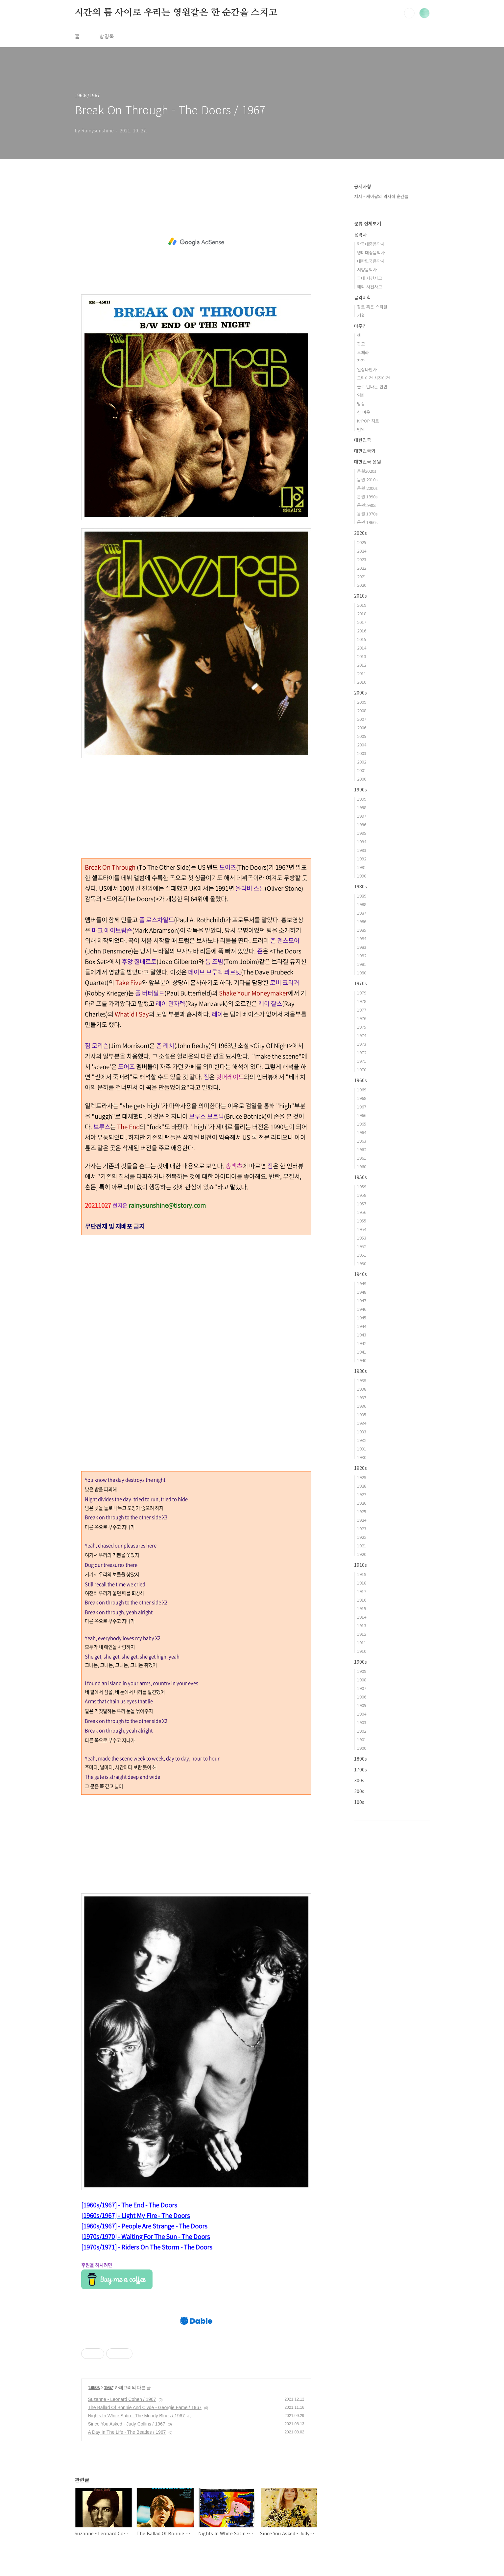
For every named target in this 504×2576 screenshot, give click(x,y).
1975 (361, 1027)
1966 (361, 1115)
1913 (361, 1625)
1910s (360, 1565)
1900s (360, 1661)
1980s (360, 886)
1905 (361, 1705)
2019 (361, 605)
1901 (361, 1739)
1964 (361, 1132)
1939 (361, 1380)
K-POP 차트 (368, 421)
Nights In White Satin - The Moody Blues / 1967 (136, 2415)
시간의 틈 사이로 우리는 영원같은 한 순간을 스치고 (176, 12)
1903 (361, 1722)
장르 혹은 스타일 (372, 307)
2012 (361, 665)
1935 (361, 1414)
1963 (361, 1141)
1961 (361, 1158)
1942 (361, 1343)
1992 (361, 858)
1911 (361, 1642)
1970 (361, 1069)
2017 (361, 622)
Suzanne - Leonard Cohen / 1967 (122, 2399)
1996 (361, 824)
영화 (361, 395)
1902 (361, 1731)
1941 (361, 1352)
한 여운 (363, 412)
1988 (361, 904)
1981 (361, 964)
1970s (360, 983)
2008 (361, 710)
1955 (361, 1221)
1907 (361, 1688)
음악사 (360, 234)
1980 (361, 972)
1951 (361, 1255)
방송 (361, 403)
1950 (361, 1263)
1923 (361, 1528)
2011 (361, 673)
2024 (361, 551)
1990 (361, 876)
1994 (361, 841)
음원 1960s (367, 522)
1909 (361, 1671)
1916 (361, 1600)
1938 (361, 1389)
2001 (361, 770)
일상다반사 (367, 369)
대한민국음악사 (371, 261)
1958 (361, 1195)
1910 (361, 1651)
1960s (94, 2387)
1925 (361, 1511)
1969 (361, 1089)
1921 (361, 1545)
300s (359, 1780)
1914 (361, 1617)
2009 (361, 702)
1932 (361, 1440)
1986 (361, 921)
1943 (361, 1335)
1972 (361, 1052)
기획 (361, 315)
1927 (361, 1494)
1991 (361, 867)
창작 (361, 361)
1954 (361, 1229)
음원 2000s (367, 488)
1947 (361, 1300)
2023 (361, 559)
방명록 (106, 36)
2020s (360, 533)
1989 (361, 896)
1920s (360, 1468)
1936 (361, 1406)
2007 (361, 719)
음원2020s (366, 471)
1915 (361, 1608)
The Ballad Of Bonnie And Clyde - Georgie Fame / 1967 (145, 2407)
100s (359, 1802)
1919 (361, 1574)
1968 (361, 1098)
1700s (360, 1769)
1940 (361, 1360)
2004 (361, 744)
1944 (361, 1326)
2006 (361, 727)
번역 (361, 429)
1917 (361, 1591)
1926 (361, 1503)
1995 (361, 833)
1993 (361, 850)
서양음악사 (367, 269)
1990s (360, 789)
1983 (361, 947)
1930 (361, 1457)
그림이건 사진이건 (373, 378)
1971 (361, 1061)
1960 (361, 1166)
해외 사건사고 (369, 287)
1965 (361, 1124)
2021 (361, 576)
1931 (361, 1449)
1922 (361, 1537)
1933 (361, 1431)
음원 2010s (367, 479)
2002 (361, 762)
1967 (108, 2387)
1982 (361, 955)
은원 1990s (367, 496)
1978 (361, 1001)
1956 (361, 1212)
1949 (361, 1283)
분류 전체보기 (367, 223)
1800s (360, 1758)
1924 (361, 1520)
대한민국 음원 (367, 461)
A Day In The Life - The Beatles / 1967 (127, 2432)
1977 (361, 1010)
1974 (361, 1035)
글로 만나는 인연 (372, 386)
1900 (361, 1748)
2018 (361, 613)
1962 (361, 1149)
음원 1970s (367, 514)
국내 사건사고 (369, 278)
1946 (361, 1309)
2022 (361, 568)
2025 (361, 542)
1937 (361, 1397)
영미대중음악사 (371, 252)
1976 (361, 1018)
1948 (361, 1292)
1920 (361, 1554)
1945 (361, 1317)
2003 (361, 753)
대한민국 (362, 440)
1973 (361, 1044)
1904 (361, 1714)
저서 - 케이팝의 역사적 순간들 (381, 196)
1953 (361, 1238)
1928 (361, 1486)
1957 (361, 1203)
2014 (361, 648)
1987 (361, 913)
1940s (360, 1274)
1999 (361, 799)
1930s (360, 1371)
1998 (361, 807)
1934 (361, 1423)
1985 (361, 930)
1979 (361, 993)
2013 (361, 656)
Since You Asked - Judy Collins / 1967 (126, 2424)
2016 (361, 630)
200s (359, 1791)
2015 (361, 639)
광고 (361, 344)
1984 (361, 938)
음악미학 (362, 297)
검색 (409, 13)
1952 (361, 1246)
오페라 (363, 352)
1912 (361, 1634)
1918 (361, 1583)
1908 (361, 1679)
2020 (361, 585)
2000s (360, 692)
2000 (361, 779)
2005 (361, 736)
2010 (361, 682)
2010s (360, 595)
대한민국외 (364, 450)
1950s (360, 1177)
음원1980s (366, 505)
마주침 (360, 326)
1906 (361, 1697)
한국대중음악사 (371, 244)
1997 (361, 816)
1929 (361, 1477)
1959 (361, 1186)
